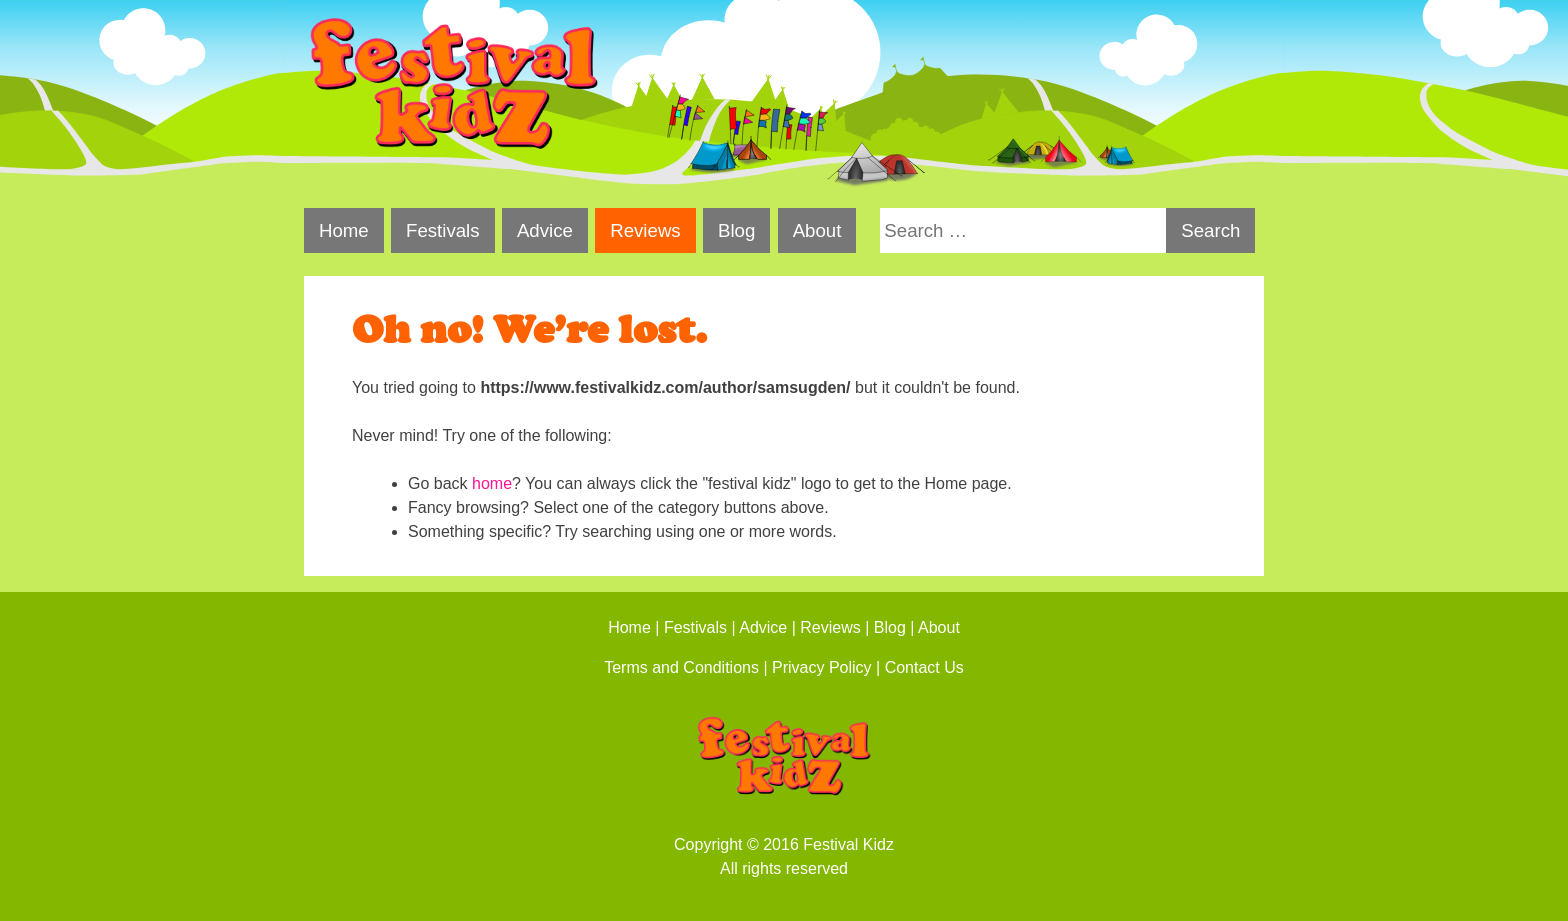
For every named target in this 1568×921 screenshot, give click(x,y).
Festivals (443, 230)
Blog (736, 230)
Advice (545, 230)
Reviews (645, 230)
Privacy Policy (822, 667)
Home (344, 230)
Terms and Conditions (681, 667)
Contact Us (924, 667)
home (492, 483)
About (817, 230)
